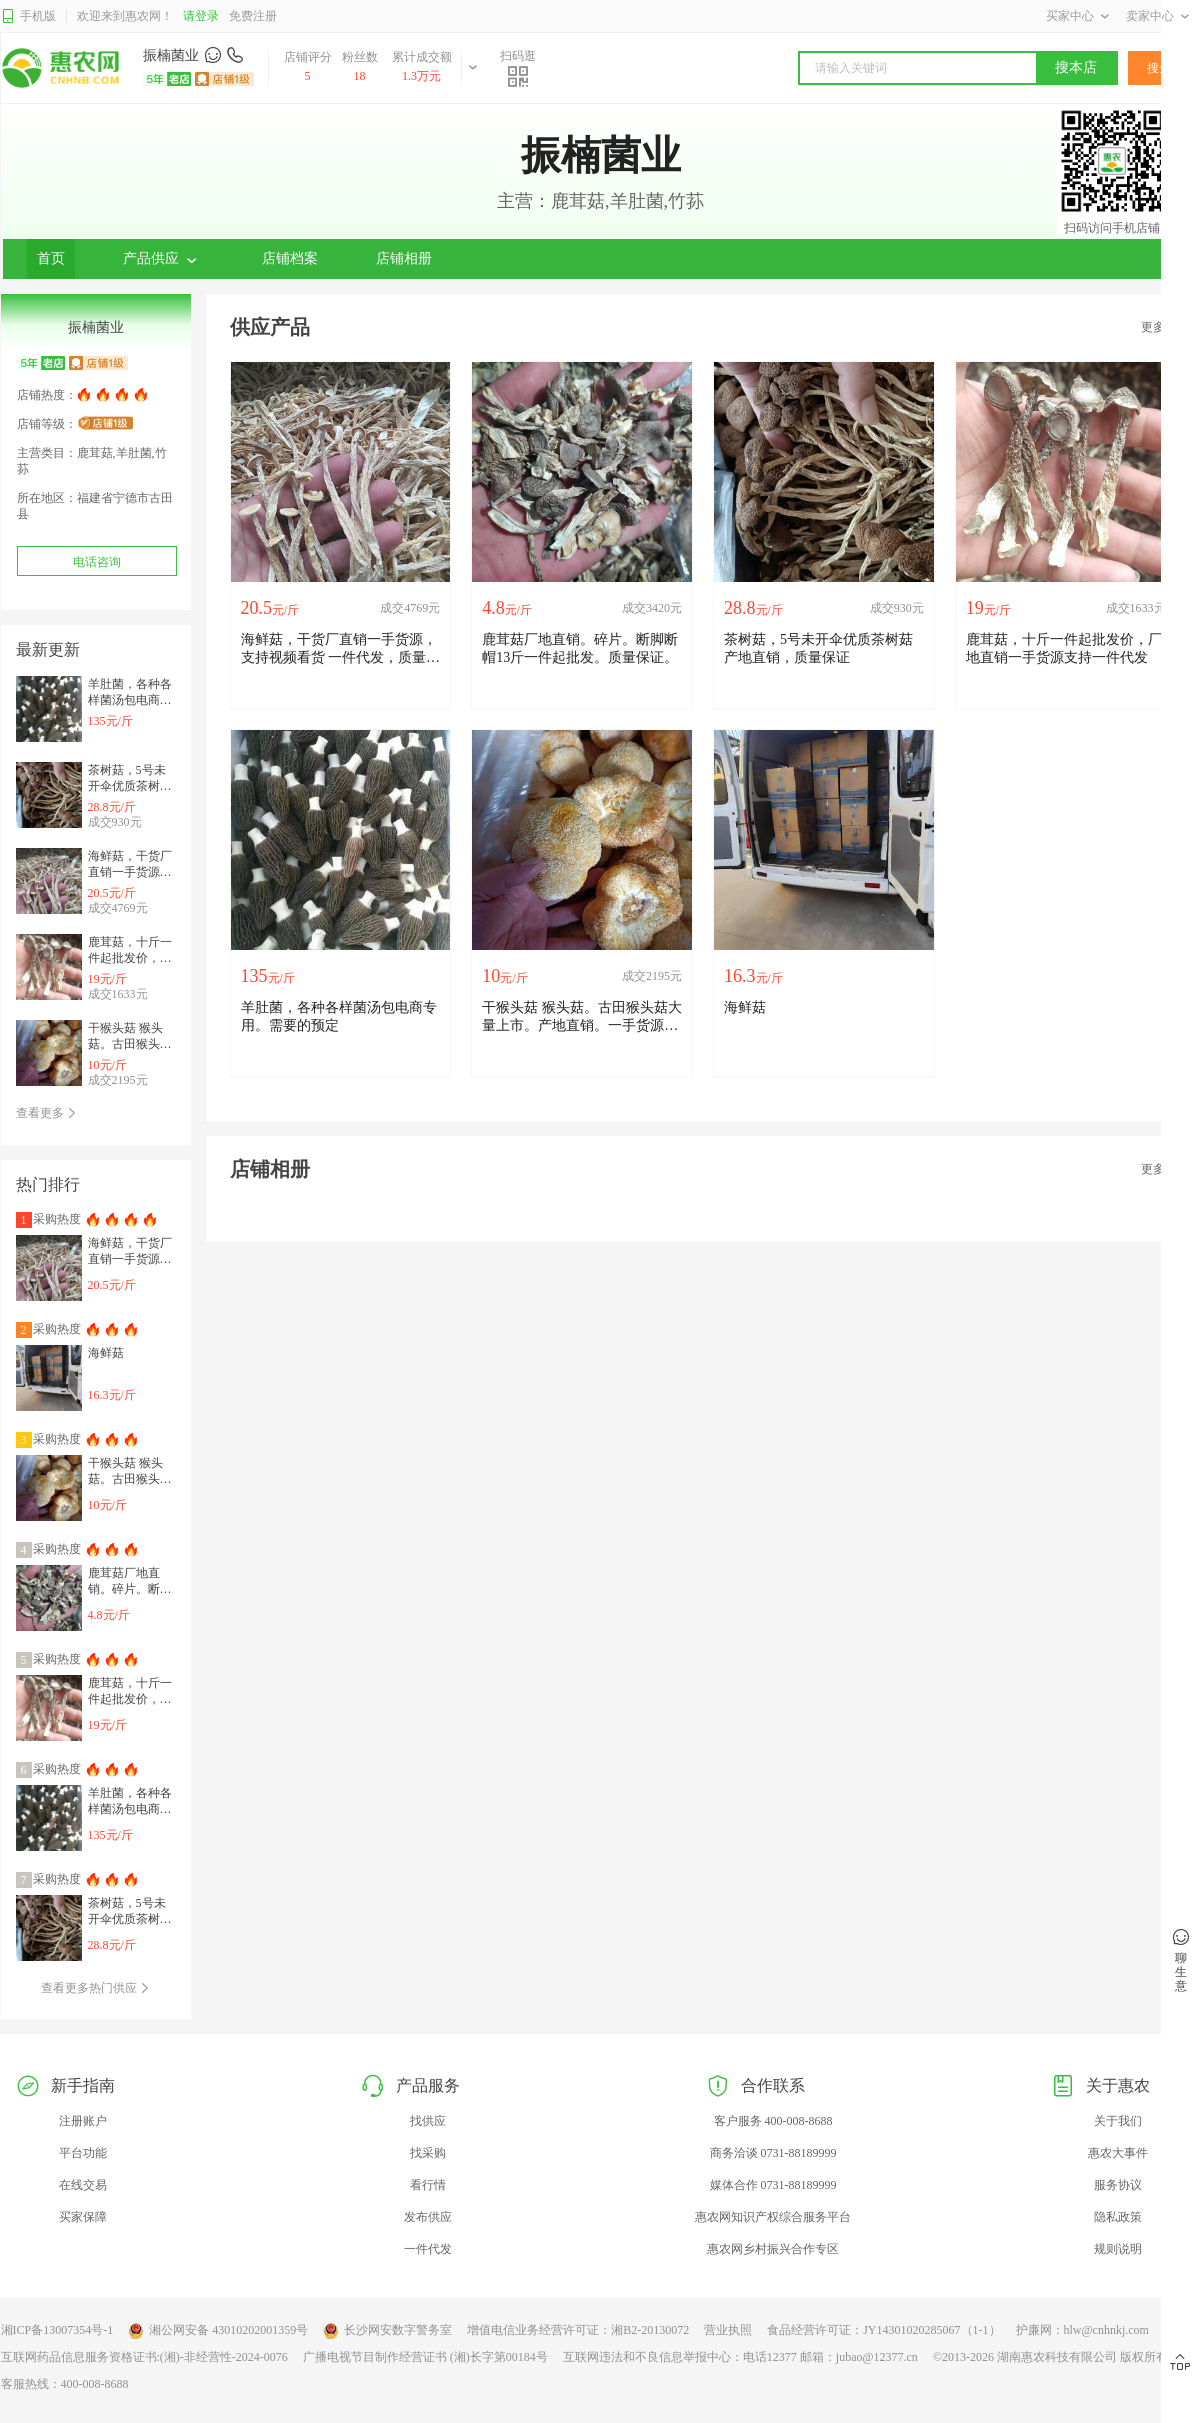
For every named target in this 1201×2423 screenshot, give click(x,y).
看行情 (428, 2185)
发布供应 (428, 2217)
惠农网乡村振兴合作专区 (773, 2249)
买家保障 (83, 2217)
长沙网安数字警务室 (387, 2331)
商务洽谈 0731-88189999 (773, 2153)
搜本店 (1076, 67)
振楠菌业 (171, 55)
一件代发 (428, 2249)
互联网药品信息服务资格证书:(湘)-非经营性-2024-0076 (144, 2357)
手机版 (28, 16)
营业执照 (728, 2330)
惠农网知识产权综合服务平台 (773, 2217)
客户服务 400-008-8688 (773, 2121)
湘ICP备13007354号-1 (57, 2330)
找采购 (428, 2153)
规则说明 (1118, 2249)
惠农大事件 (1118, 2153)
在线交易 (83, 2185)
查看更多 (46, 1113)
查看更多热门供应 (95, 1988)
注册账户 (83, 2121)
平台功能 (83, 2153)
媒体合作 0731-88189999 (773, 2185)
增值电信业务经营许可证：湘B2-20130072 (578, 2330)
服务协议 (1118, 2185)
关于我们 (1118, 2121)
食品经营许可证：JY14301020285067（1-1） (883, 2330)
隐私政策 (1118, 2217)
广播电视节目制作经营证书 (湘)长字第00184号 (425, 2357)
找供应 (428, 2121)
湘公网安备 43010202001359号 (218, 2331)
